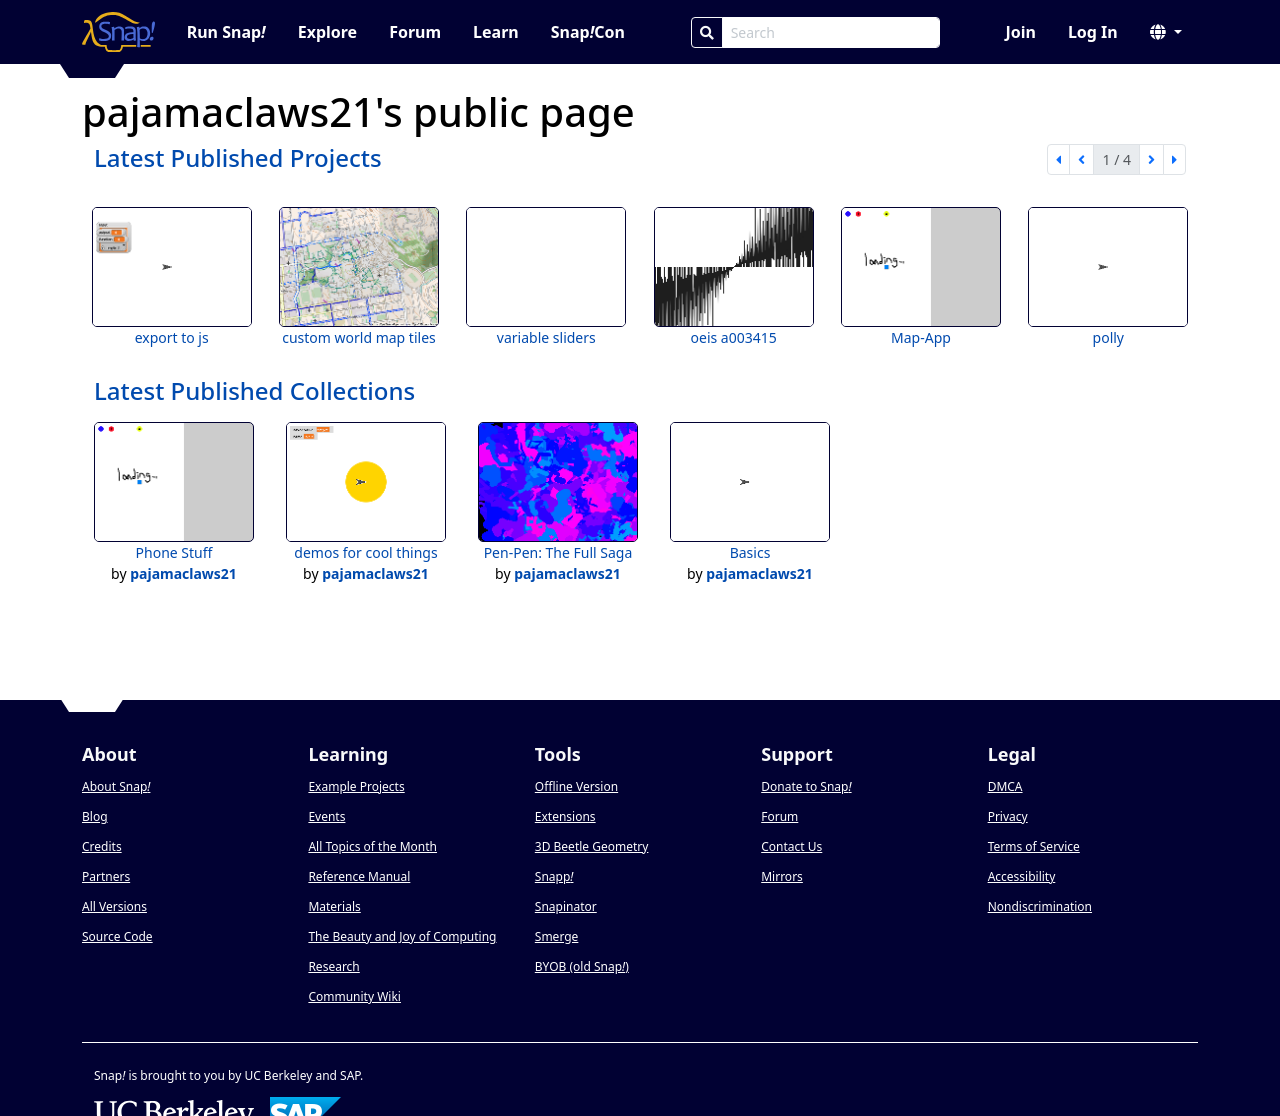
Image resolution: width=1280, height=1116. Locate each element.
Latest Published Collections (254, 390)
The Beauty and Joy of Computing (402, 936)
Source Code (117, 936)
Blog (95, 816)
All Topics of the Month (372, 846)
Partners (106, 876)
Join (1020, 32)
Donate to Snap (806, 786)
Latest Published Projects (238, 157)
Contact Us (791, 846)
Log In (1093, 32)
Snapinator (566, 906)
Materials (334, 906)
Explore (327, 32)
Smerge (557, 936)
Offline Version (576, 786)
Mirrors (782, 876)
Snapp (554, 876)
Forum (415, 32)
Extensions (565, 816)
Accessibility (1022, 876)
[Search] (707, 32)
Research (333, 966)
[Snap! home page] (118, 32)
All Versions (114, 906)
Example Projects (356, 786)
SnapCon (588, 32)
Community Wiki (354, 996)
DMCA (1005, 786)
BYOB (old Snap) (582, 966)
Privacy (1008, 816)
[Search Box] (831, 32)
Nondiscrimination (1040, 906)
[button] (1166, 32)
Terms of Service (1034, 846)
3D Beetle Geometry (592, 846)
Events (326, 816)
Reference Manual (359, 876)
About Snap (116, 786)
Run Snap (226, 32)
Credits (102, 846)
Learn (496, 32)
